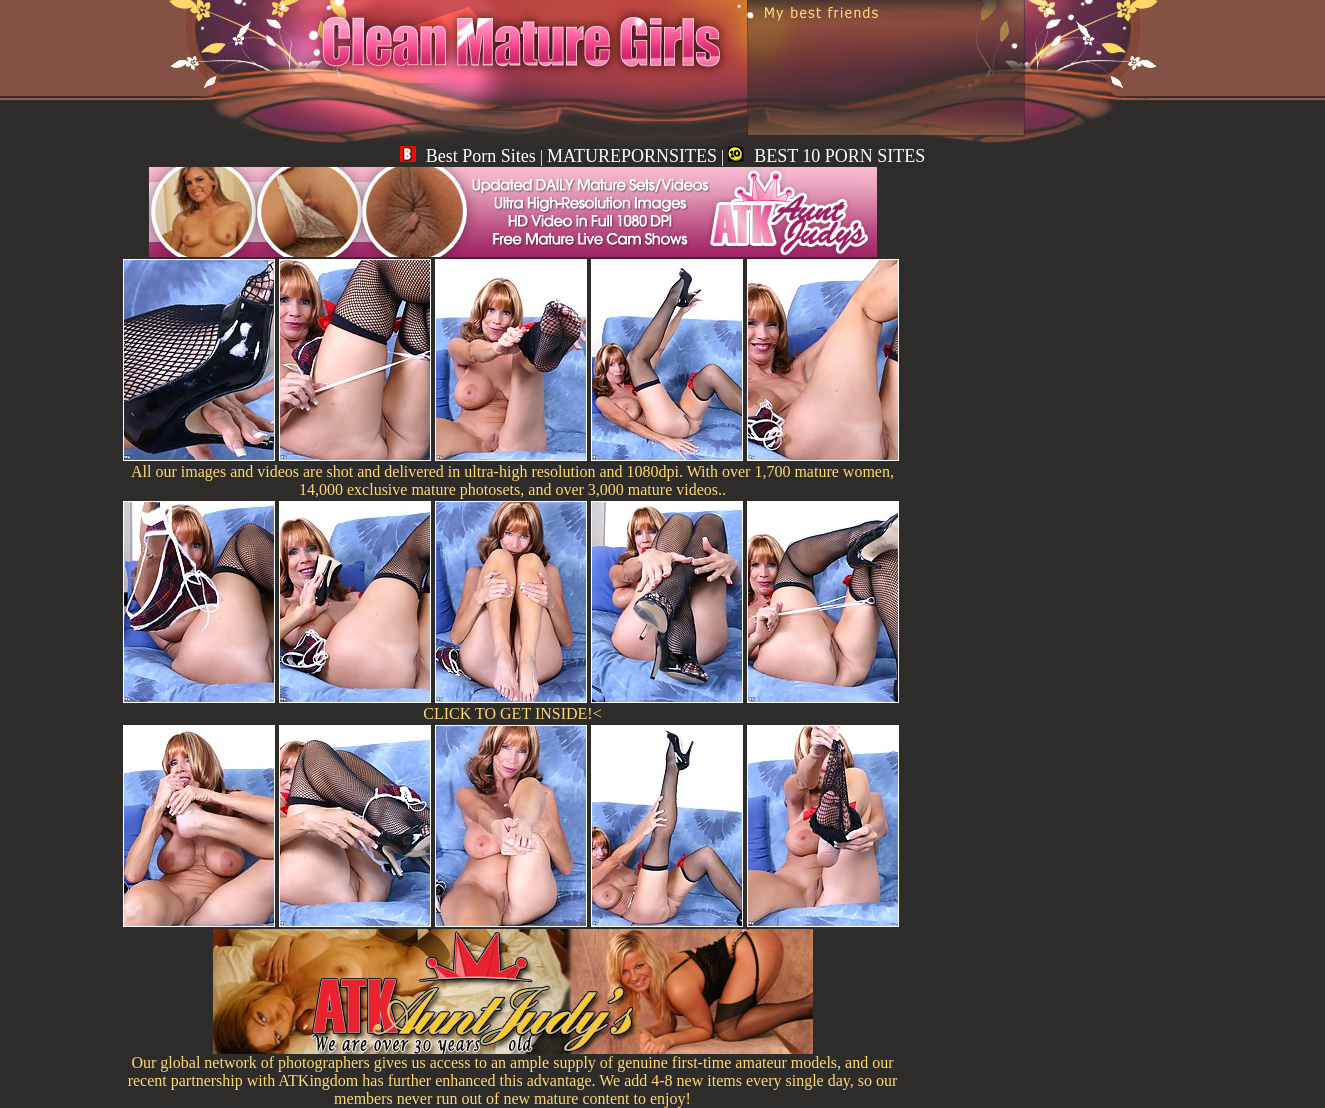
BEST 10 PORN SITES (826, 156)
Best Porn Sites (468, 156)
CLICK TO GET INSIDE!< (512, 713)
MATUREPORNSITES (632, 156)
